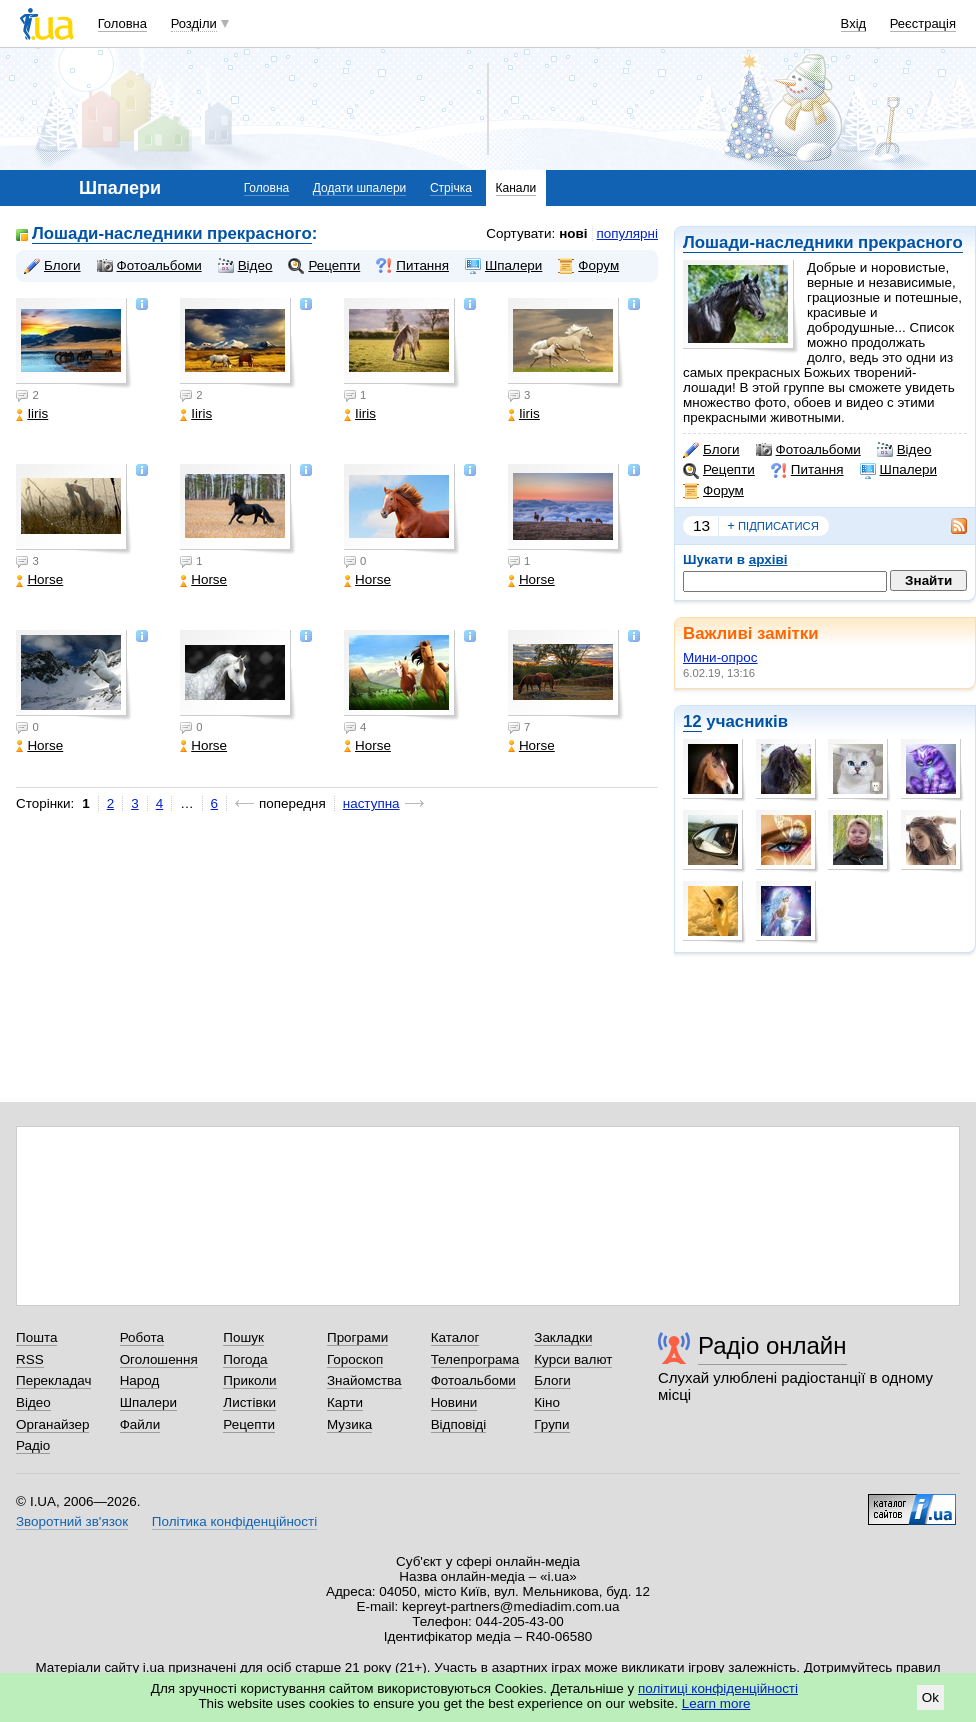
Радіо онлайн (772, 1345)
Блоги (711, 450)
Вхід (854, 23)
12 (692, 721)
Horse (39, 579)
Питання (807, 470)
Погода (245, 1359)
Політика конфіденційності (234, 1521)
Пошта (36, 1337)
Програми (357, 1337)
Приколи (249, 1380)
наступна (371, 803)
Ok (930, 1697)
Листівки (249, 1402)
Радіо (33, 1445)
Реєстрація (923, 23)
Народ (140, 1380)
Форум (713, 491)
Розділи (194, 23)
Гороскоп (355, 1359)
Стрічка (451, 188)
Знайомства (364, 1380)
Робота (142, 1337)
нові (573, 233)
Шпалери (898, 470)
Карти (345, 1402)
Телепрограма (475, 1359)
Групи (551, 1424)
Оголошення (159, 1359)
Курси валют (573, 1359)
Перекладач (53, 1380)
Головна (122, 23)
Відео (904, 450)
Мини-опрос (720, 657)
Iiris (32, 413)
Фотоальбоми (808, 450)
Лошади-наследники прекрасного (823, 242)
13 (701, 525)
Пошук (243, 1337)
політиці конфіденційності (718, 1688)
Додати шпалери (359, 188)
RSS (30, 1359)
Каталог (455, 1337)
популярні (627, 233)
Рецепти (719, 470)
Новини (454, 1402)
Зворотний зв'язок (72, 1521)
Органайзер (52, 1424)
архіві (768, 559)
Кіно (547, 1402)
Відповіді (459, 1424)
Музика (349, 1424)
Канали (516, 188)
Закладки (563, 1337)
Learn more (716, 1703)
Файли (140, 1424)
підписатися (773, 526)
